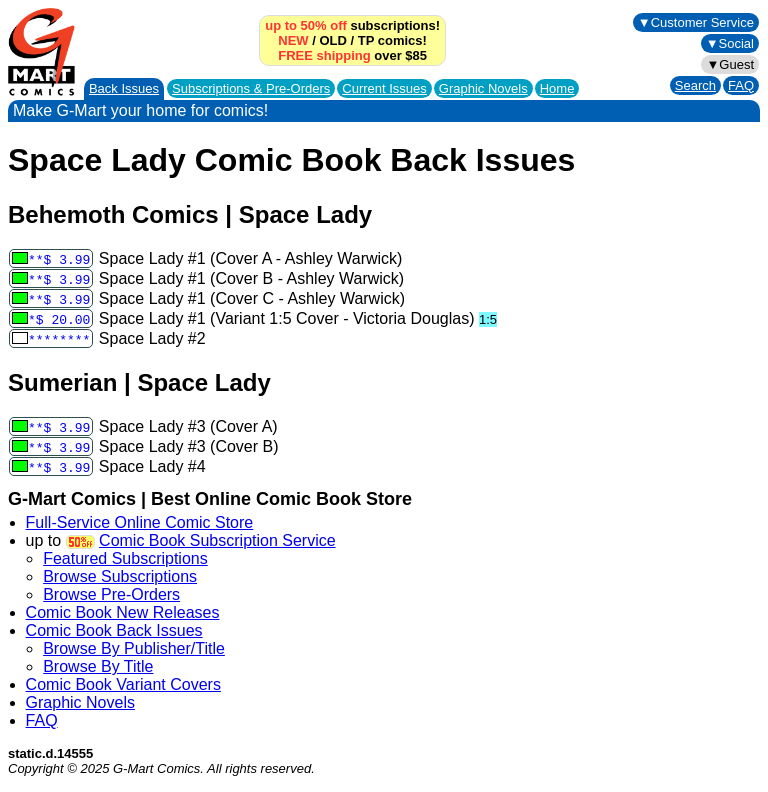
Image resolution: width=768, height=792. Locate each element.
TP (366, 40)
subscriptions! (352, 25)
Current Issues (384, 88)
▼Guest (730, 64)
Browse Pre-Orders (111, 594)
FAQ (741, 85)
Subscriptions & (251, 88)
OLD (332, 40)
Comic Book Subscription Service (217, 540)
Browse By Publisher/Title (134, 648)
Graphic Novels (483, 88)
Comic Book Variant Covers (123, 684)
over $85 (352, 55)
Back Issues (124, 88)
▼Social (730, 43)
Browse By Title (98, 666)
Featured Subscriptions (125, 558)
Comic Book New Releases (123, 612)
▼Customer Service (696, 22)
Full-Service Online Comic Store (140, 522)
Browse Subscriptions (120, 576)
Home (557, 88)
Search (695, 85)
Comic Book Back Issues (114, 630)
